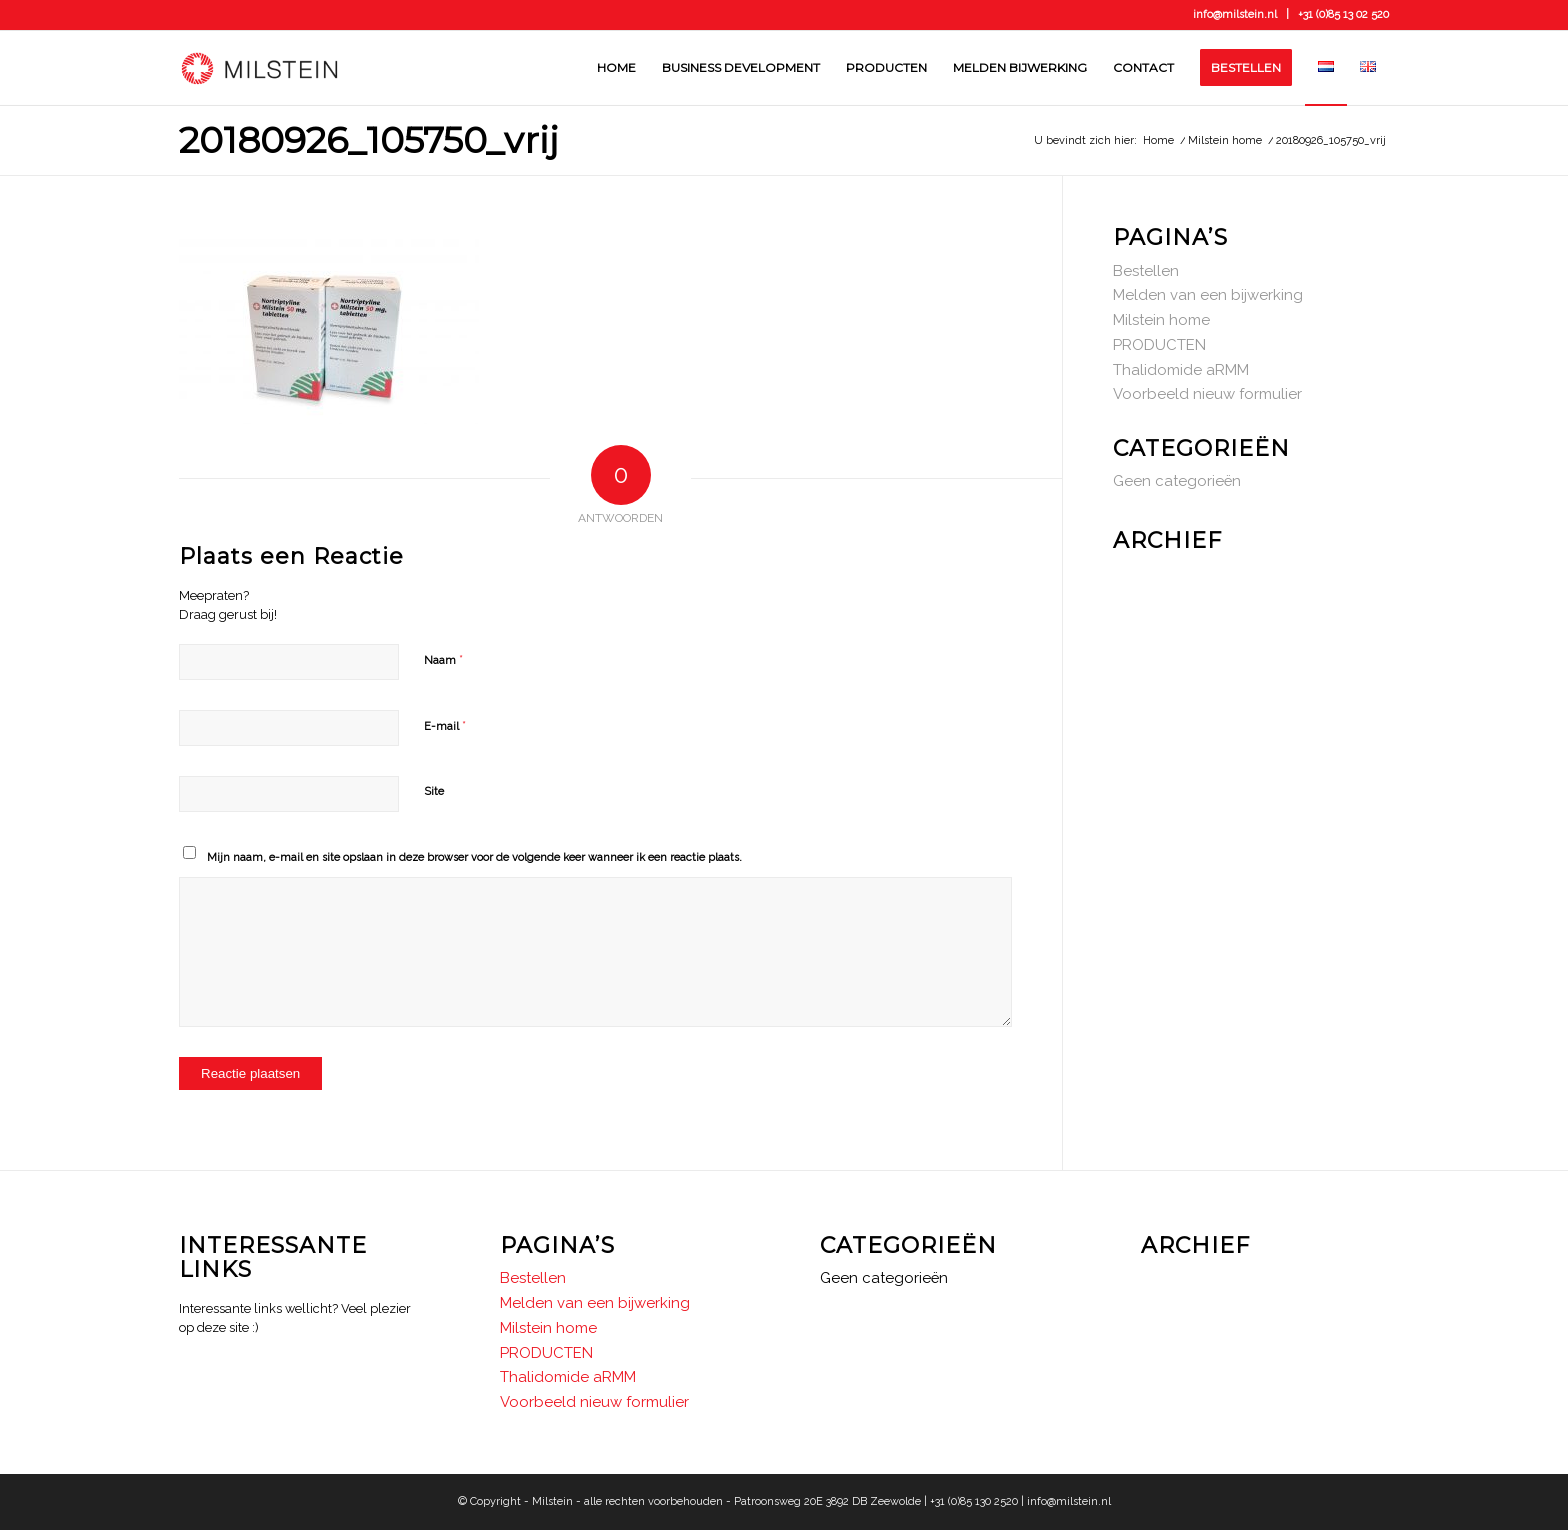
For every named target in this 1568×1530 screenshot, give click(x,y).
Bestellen (1146, 271)
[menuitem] (616, 68)
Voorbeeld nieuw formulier (1207, 394)
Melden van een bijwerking (1208, 295)
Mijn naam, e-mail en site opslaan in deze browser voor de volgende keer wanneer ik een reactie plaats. (474, 857)
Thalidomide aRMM (1181, 370)
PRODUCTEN (1159, 345)
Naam (443, 659)
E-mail (445, 725)
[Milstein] (259, 68)
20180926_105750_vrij (369, 140)
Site (434, 791)
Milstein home (1161, 320)
